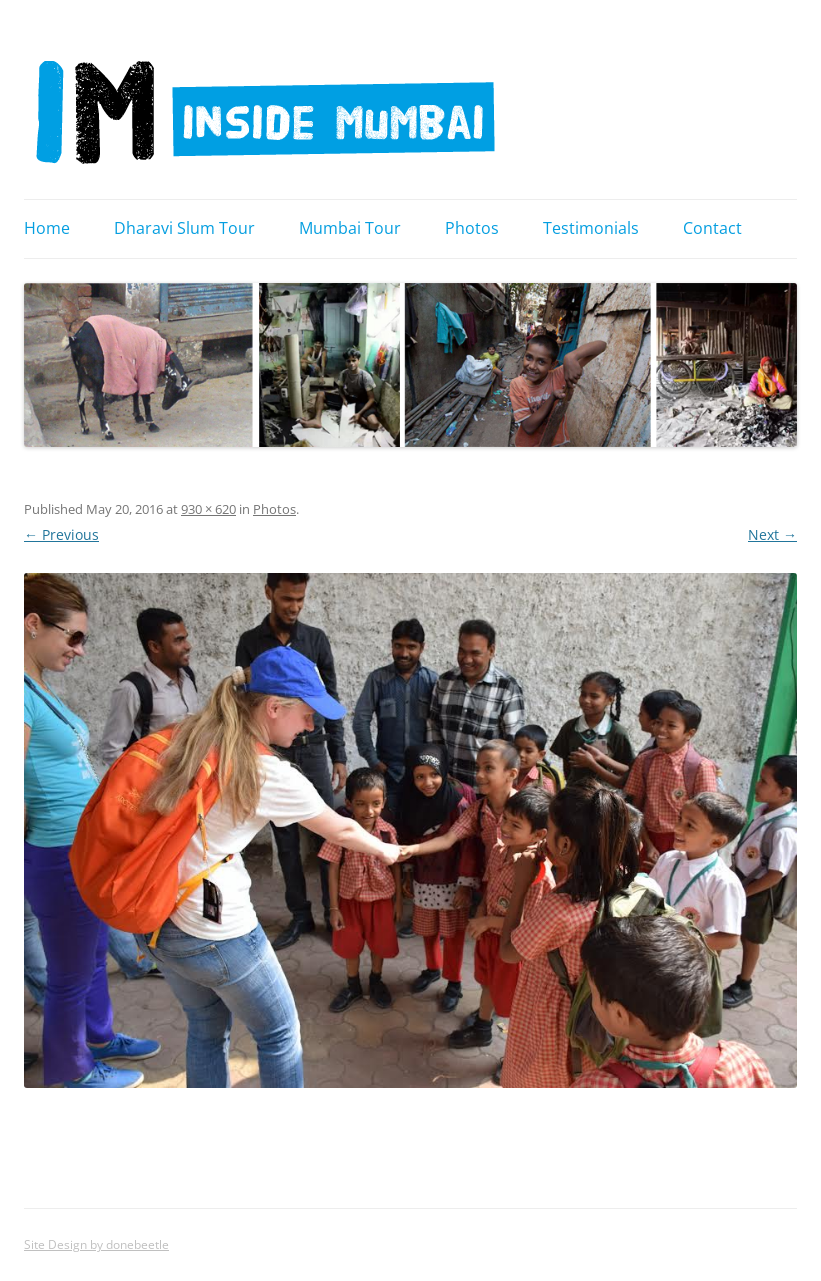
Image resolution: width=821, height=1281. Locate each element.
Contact (712, 228)
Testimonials (591, 228)
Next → (772, 534)
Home (47, 228)
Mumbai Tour (350, 228)
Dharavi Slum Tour (184, 228)
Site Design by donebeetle (96, 1244)
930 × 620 (208, 509)
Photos (472, 228)
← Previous (61, 534)
